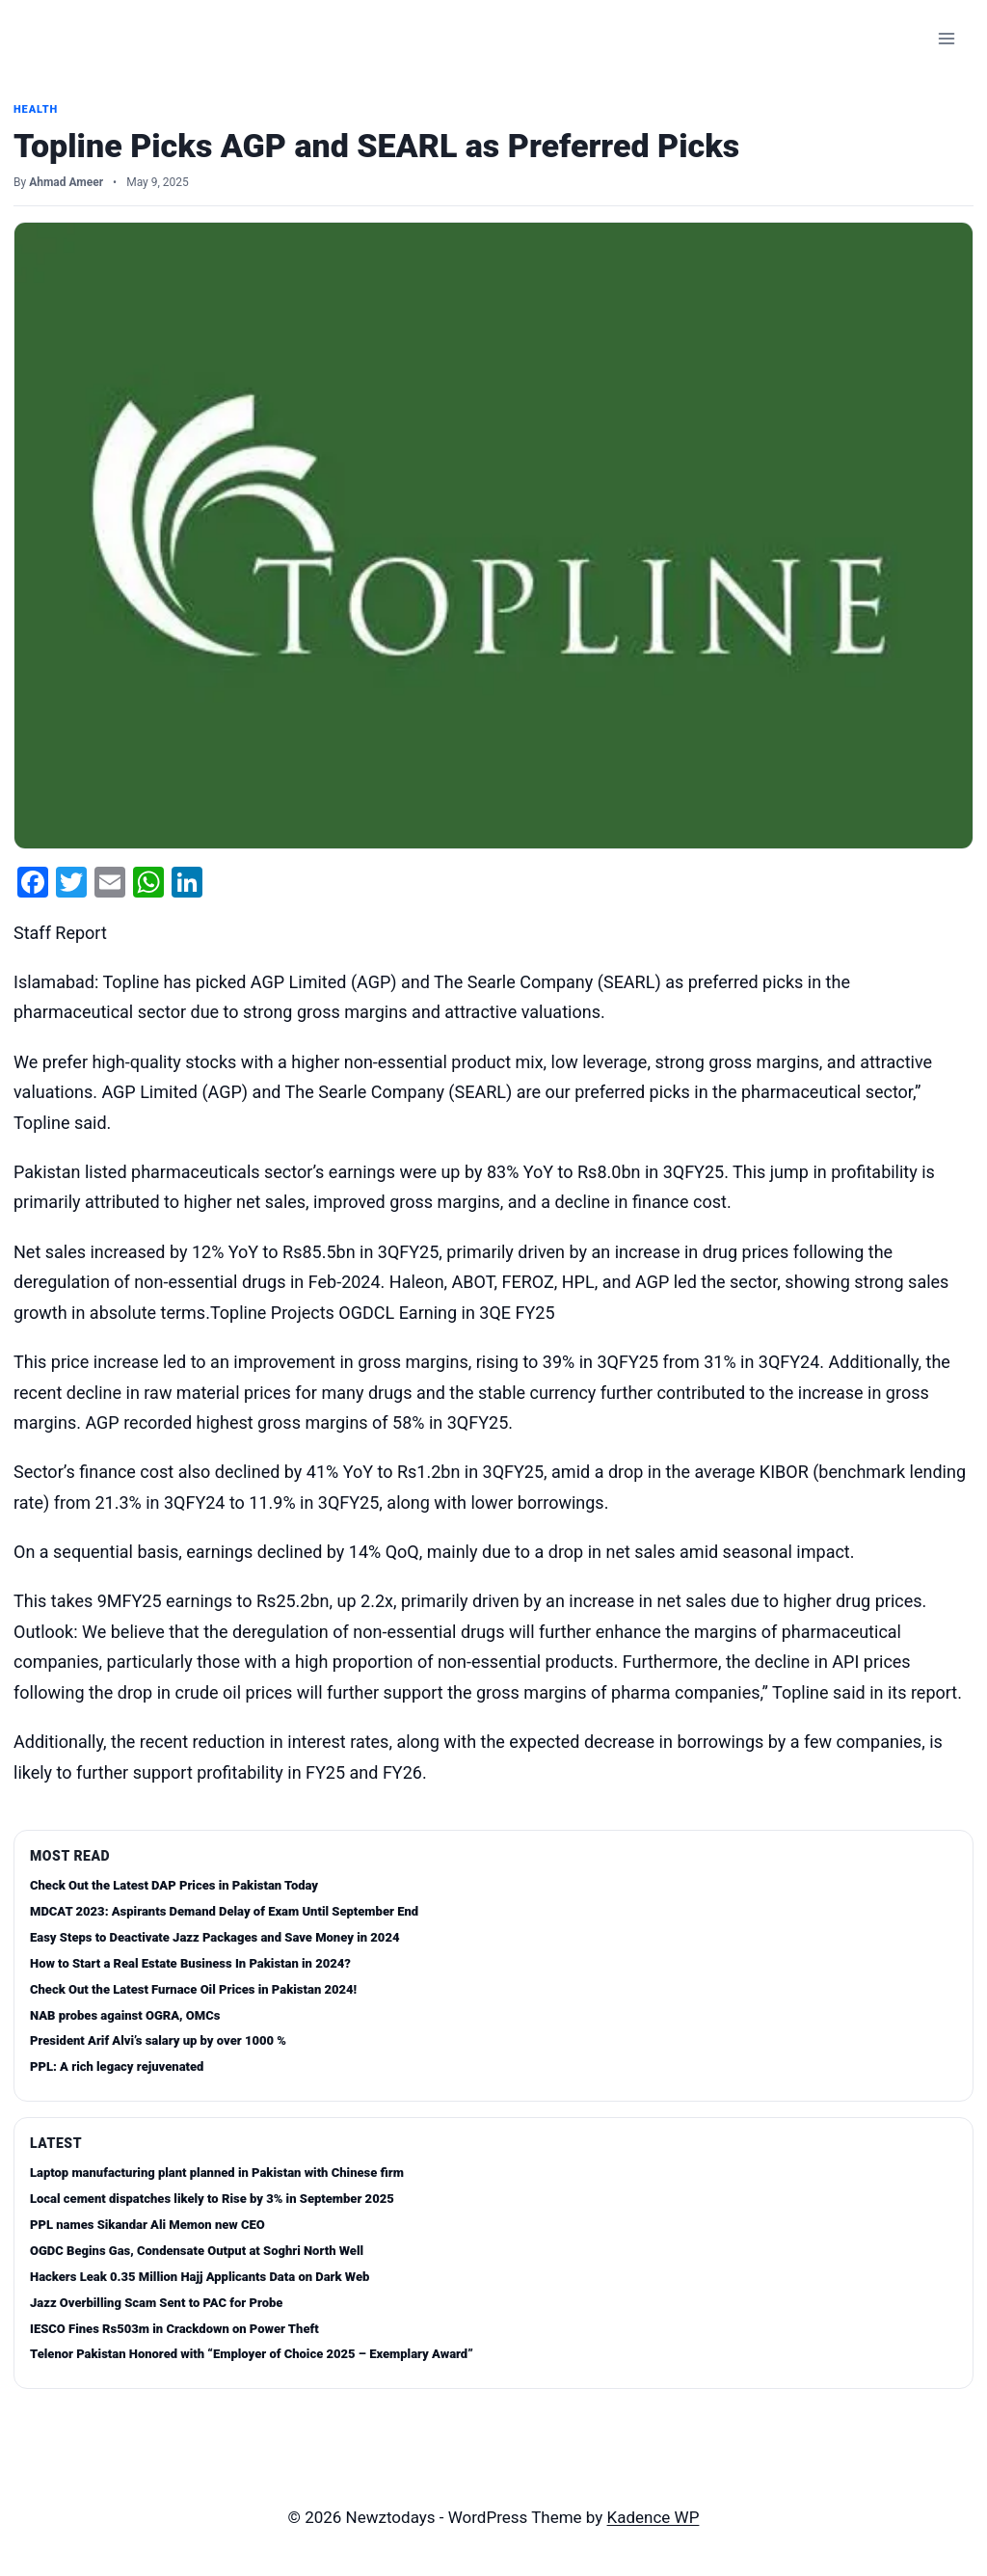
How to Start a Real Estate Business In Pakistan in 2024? (190, 1963)
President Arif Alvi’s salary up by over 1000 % (158, 2040)
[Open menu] (946, 38)
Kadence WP (653, 2517)
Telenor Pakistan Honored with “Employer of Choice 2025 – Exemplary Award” (251, 2354)
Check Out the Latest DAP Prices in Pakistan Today (174, 1885)
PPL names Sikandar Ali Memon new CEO (147, 2224)
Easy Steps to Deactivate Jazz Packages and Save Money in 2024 (214, 1937)
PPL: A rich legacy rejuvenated (116, 2066)
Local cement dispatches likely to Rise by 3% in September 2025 (212, 2198)
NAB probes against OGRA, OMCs (125, 2015)
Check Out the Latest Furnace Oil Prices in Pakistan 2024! (193, 1989)
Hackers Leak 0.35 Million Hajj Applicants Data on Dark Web (199, 2276)
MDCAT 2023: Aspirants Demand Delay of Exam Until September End (224, 1911)
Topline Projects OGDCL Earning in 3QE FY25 (382, 1312)
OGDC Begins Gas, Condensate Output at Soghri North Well (196, 2250)
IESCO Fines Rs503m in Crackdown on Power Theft (174, 2328)
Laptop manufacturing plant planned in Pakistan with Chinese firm (217, 2172)
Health (35, 109)
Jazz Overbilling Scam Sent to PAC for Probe (156, 2302)
